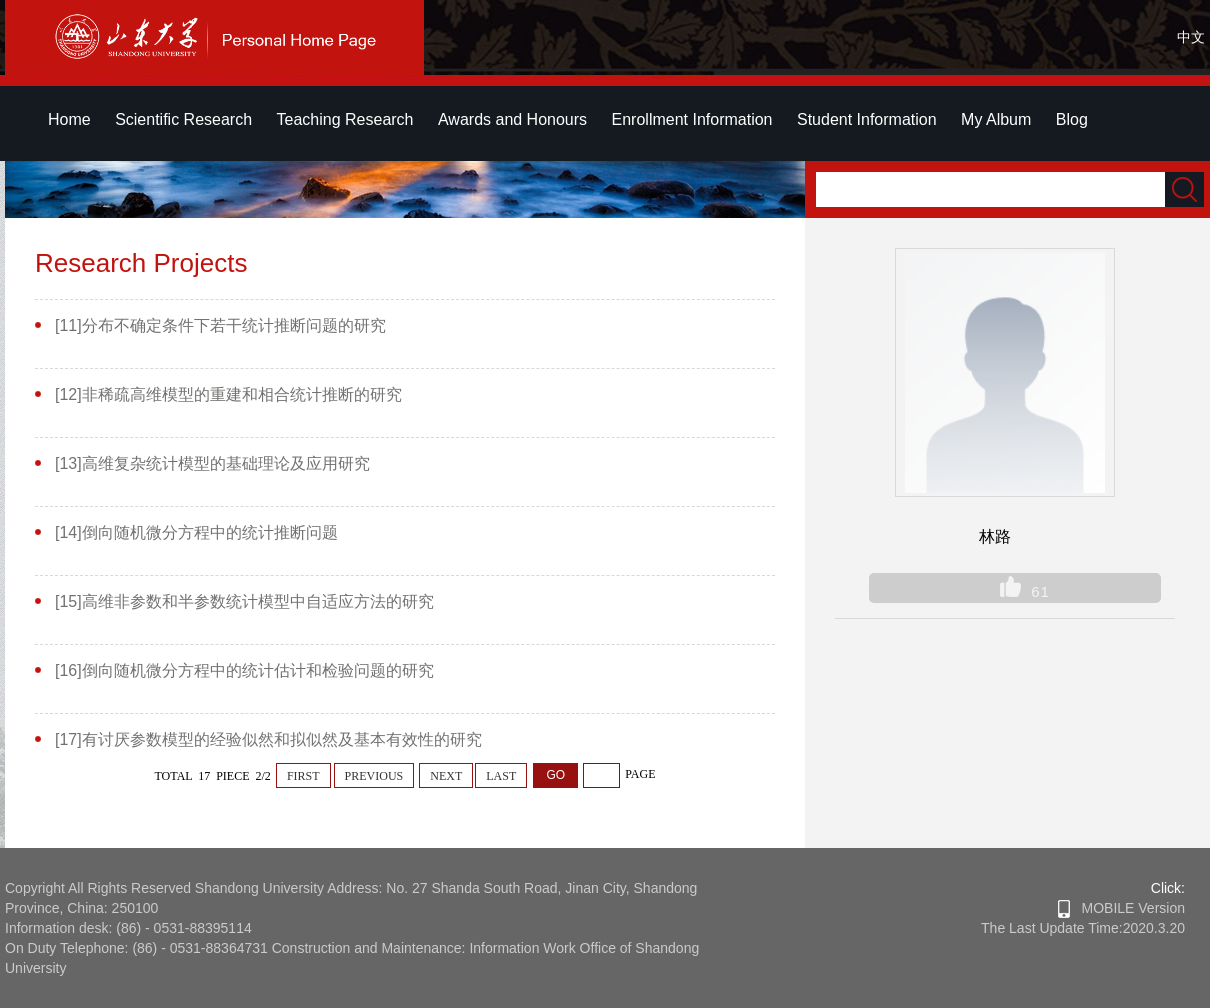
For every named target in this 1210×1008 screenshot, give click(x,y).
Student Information (867, 119)
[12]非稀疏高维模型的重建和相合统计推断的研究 (228, 394)
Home (69, 119)
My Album (996, 119)
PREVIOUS (374, 776)
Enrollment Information (692, 119)
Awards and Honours (512, 119)
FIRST (303, 776)
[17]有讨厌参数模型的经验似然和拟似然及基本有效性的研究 (268, 739)
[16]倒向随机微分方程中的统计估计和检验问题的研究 (244, 670)
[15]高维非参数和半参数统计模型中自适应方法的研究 (244, 601)
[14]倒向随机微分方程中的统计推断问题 (196, 532)
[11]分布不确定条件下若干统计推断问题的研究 (220, 325)
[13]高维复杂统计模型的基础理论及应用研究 (212, 463)
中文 (1191, 37)
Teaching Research (345, 119)
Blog (1072, 119)
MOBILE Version (1121, 908)
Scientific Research (183, 119)
